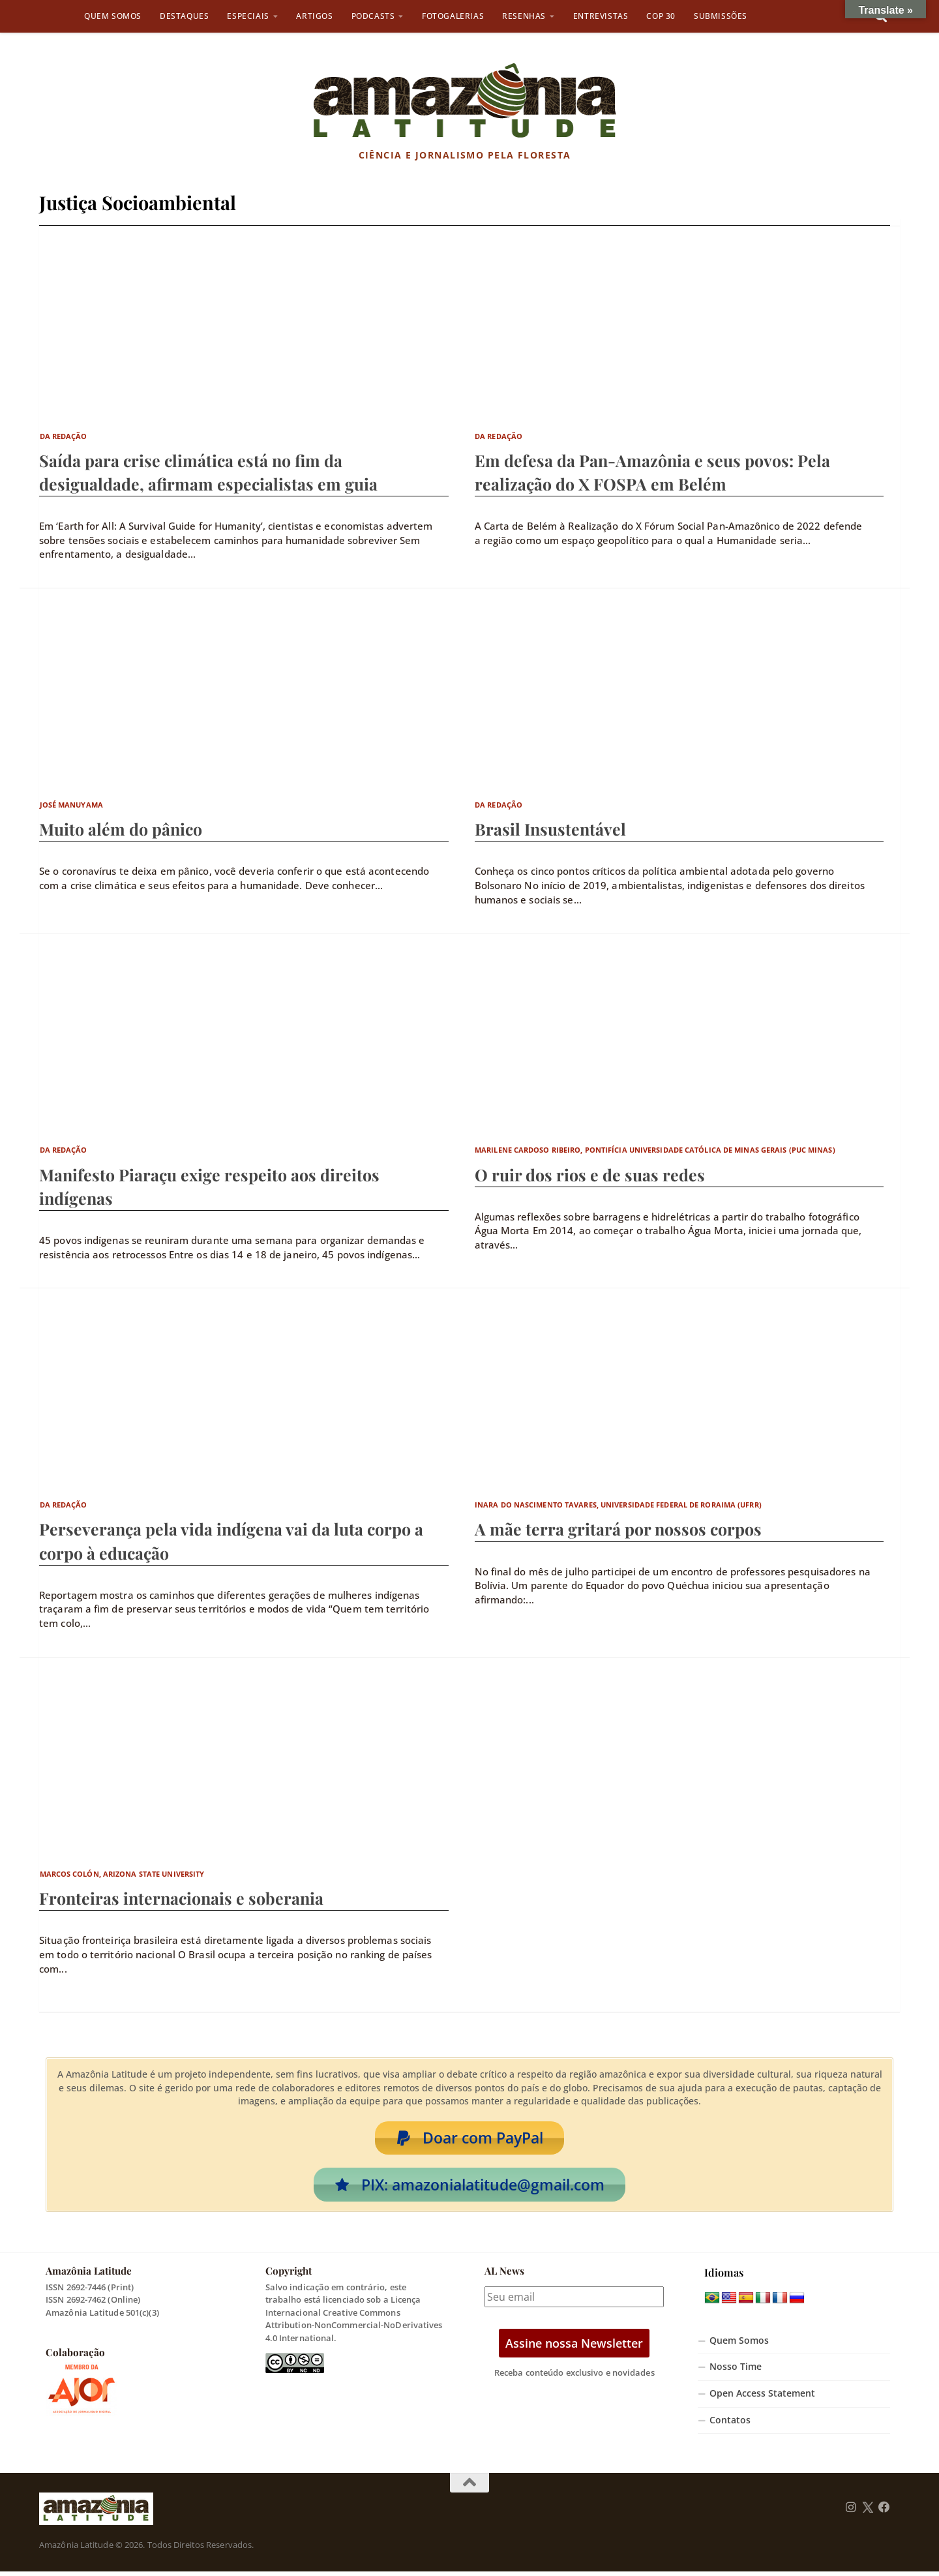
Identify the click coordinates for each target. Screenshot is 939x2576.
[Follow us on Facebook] (884, 2512)
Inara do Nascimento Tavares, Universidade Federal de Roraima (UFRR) (618, 1504)
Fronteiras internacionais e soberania (181, 1898)
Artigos (314, 16)
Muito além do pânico (120, 829)
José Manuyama (71, 805)
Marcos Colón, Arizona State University (122, 1874)
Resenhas (524, 16)
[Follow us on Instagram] (851, 2512)
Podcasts (373, 16)
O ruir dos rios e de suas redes (590, 1174)
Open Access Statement (762, 2398)
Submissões (720, 16)
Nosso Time (735, 2371)
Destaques (184, 16)
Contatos (730, 2425)
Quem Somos (113, 16)
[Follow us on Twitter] (867, 2512)
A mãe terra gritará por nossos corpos (618, 1528)
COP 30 (661, 16)
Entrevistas (601, 16)
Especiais (248, 16)
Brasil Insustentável (550, 829)
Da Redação (63, 436)
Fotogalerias (453, 16)
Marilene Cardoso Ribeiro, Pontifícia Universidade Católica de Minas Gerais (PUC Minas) (655, 1150)
